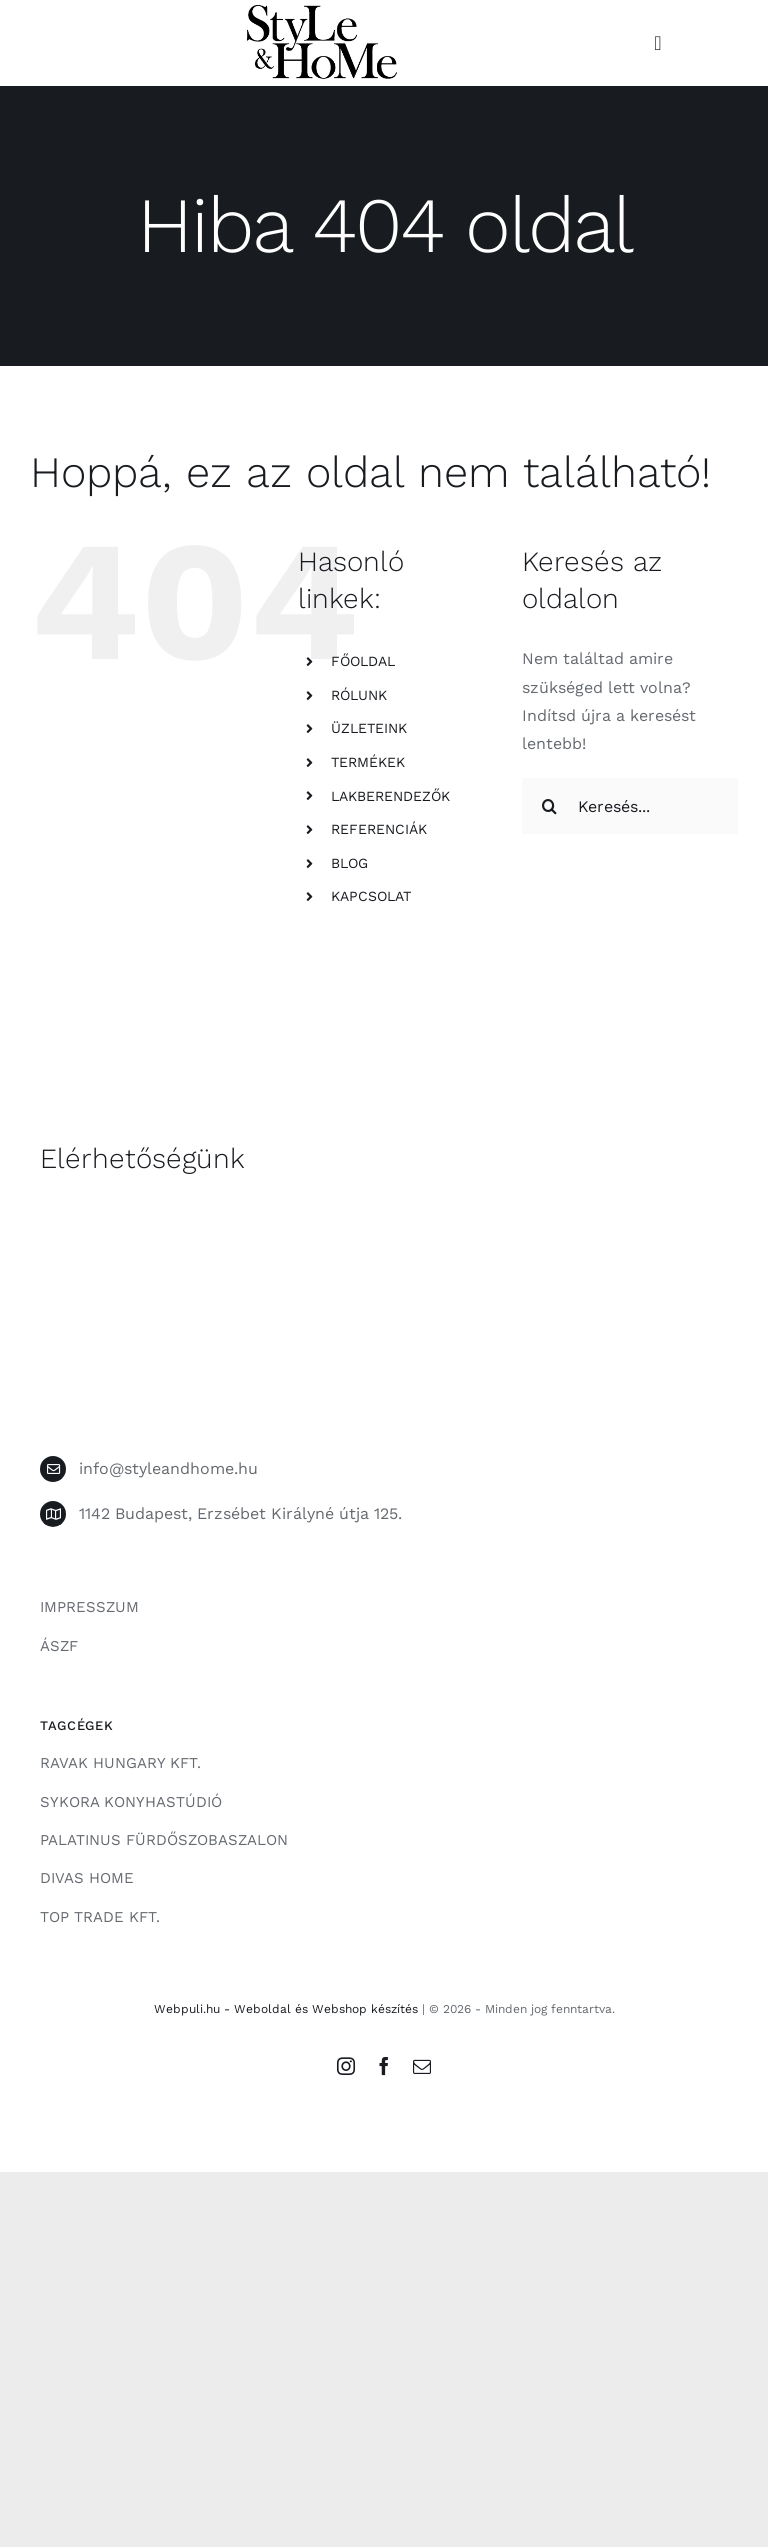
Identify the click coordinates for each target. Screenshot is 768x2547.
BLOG (349, 863)
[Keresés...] (630, 806)
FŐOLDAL (363, 661)
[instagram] (346, 2066)
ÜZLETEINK (369, 728)
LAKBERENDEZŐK (390, 796)
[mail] (422, 2066)
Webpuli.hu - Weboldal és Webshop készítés (286, 2009)
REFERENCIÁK (379, 829)
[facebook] (384, 2066)
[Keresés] (550, 806)
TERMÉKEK (368, 762)
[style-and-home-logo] (322, 12)
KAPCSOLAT (371, 896)
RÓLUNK (359, 695)
